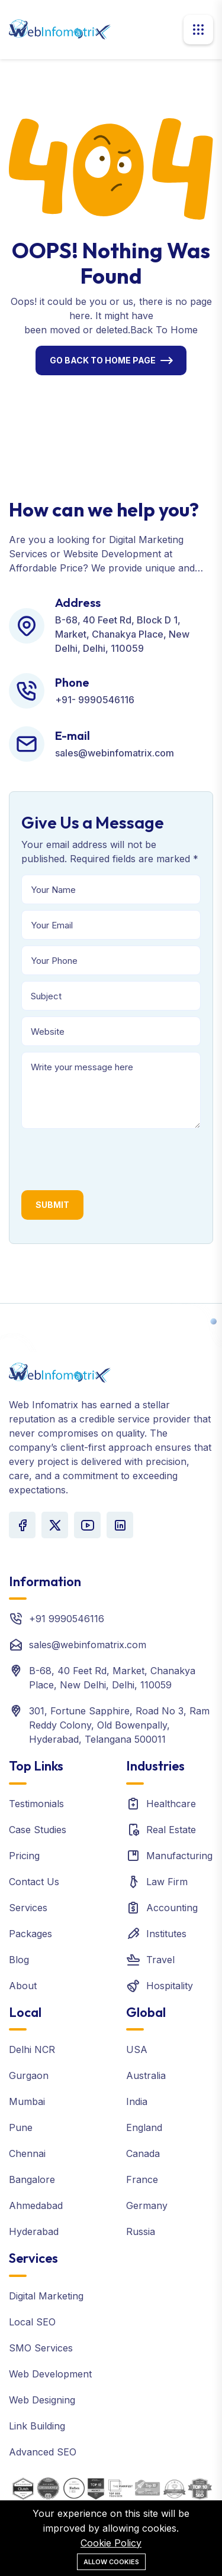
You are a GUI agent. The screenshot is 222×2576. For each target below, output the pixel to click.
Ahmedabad (36, 2205)
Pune (21, 2127)
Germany (147, 2205)
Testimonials (36, 1804)
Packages (30, 1934)
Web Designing (42, 2400)
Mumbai (27, 2101)
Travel (160, 1960)
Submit (52, 1205)
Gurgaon (29, 2075)
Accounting (172, 1908)
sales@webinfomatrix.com (87, 1645)
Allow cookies (111, 2562)
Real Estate (171, 1830)
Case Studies (37, 1830)
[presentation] (111, 1158)
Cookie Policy (111, 2543)
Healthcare (171, 1804)
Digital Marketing (46, 2296)
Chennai (27, 2153)
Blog (19, 1960)
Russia (140, 2231)
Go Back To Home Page (103, 360)
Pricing (24, 1856)
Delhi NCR (32, 2049)
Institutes (166, 1934)
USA (136, 2049)
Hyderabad (34, 2231)
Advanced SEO (42, 2452)
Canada (143, 2153)
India (136, 2101)
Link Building (37, 2426)
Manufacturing (179, 1856)
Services (28, 1908)
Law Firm (167, 1882)
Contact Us (34, 1882)
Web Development (50, 2374)
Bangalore (32, 2179)
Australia (146, 2075)
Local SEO (32, 2322)
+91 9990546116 (66, 1619)
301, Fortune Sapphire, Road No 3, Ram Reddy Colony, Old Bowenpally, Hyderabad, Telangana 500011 (119, 1725)
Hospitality (169, 1986)
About (23, 1986)
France (142, 2179)
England (144, 2127)
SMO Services (41, 2348)
